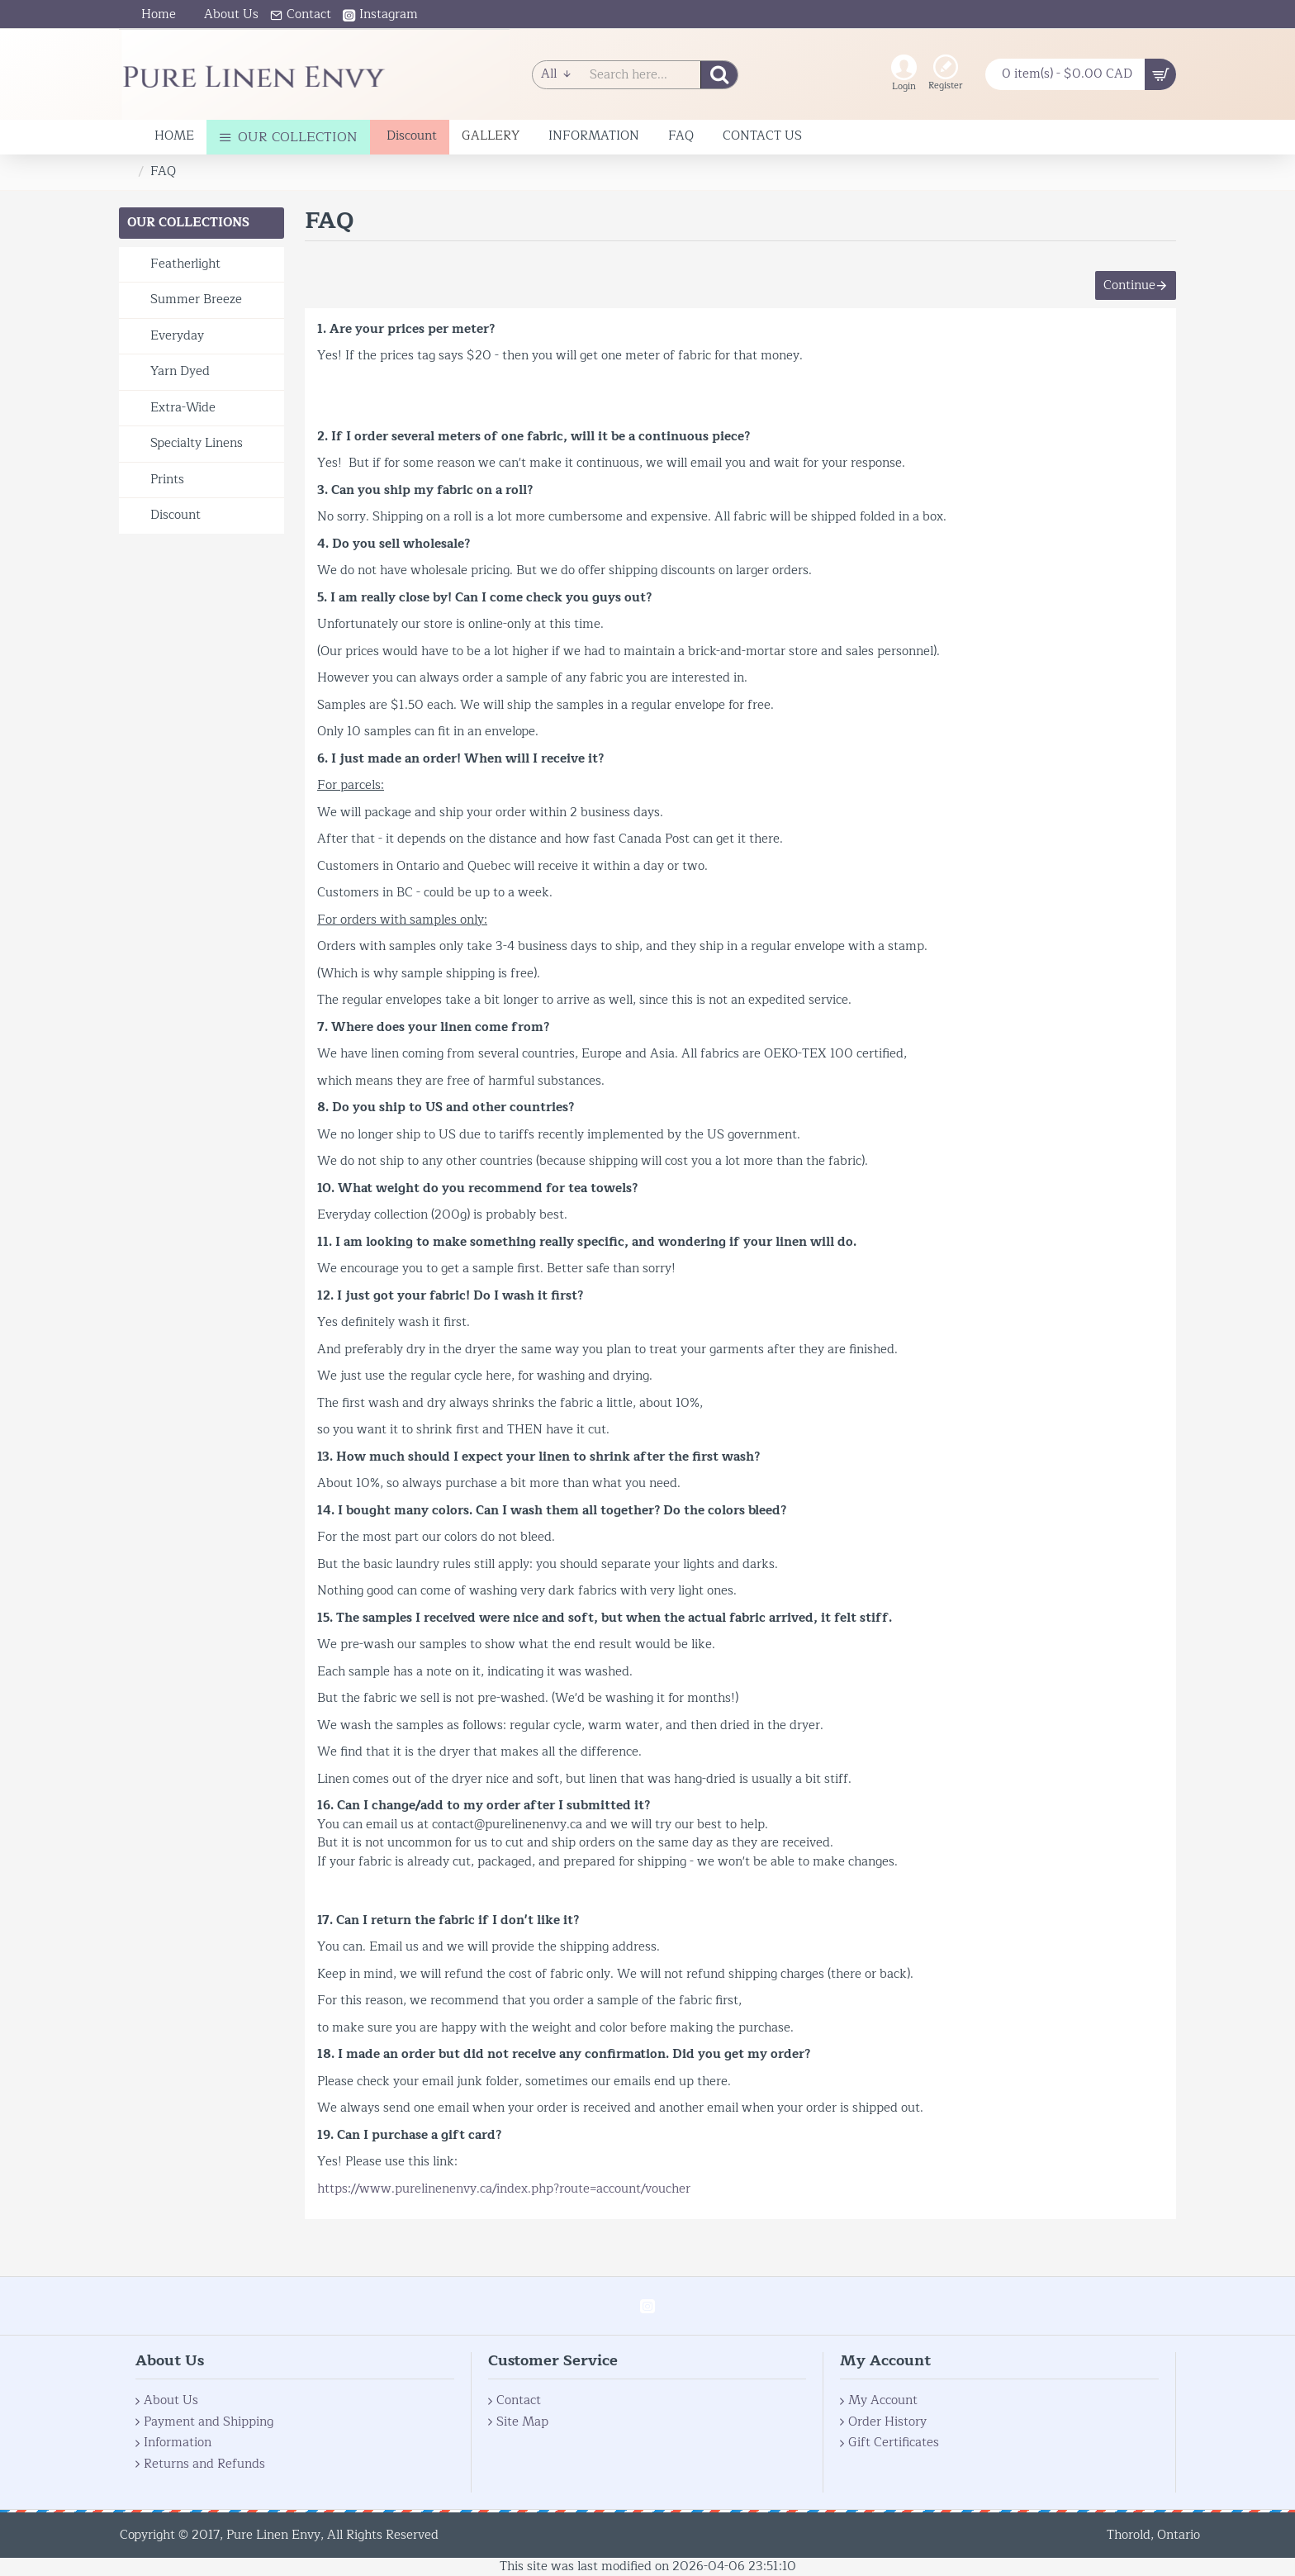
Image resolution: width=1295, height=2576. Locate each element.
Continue (1121, 293)
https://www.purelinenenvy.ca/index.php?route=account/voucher (503, 2205)
